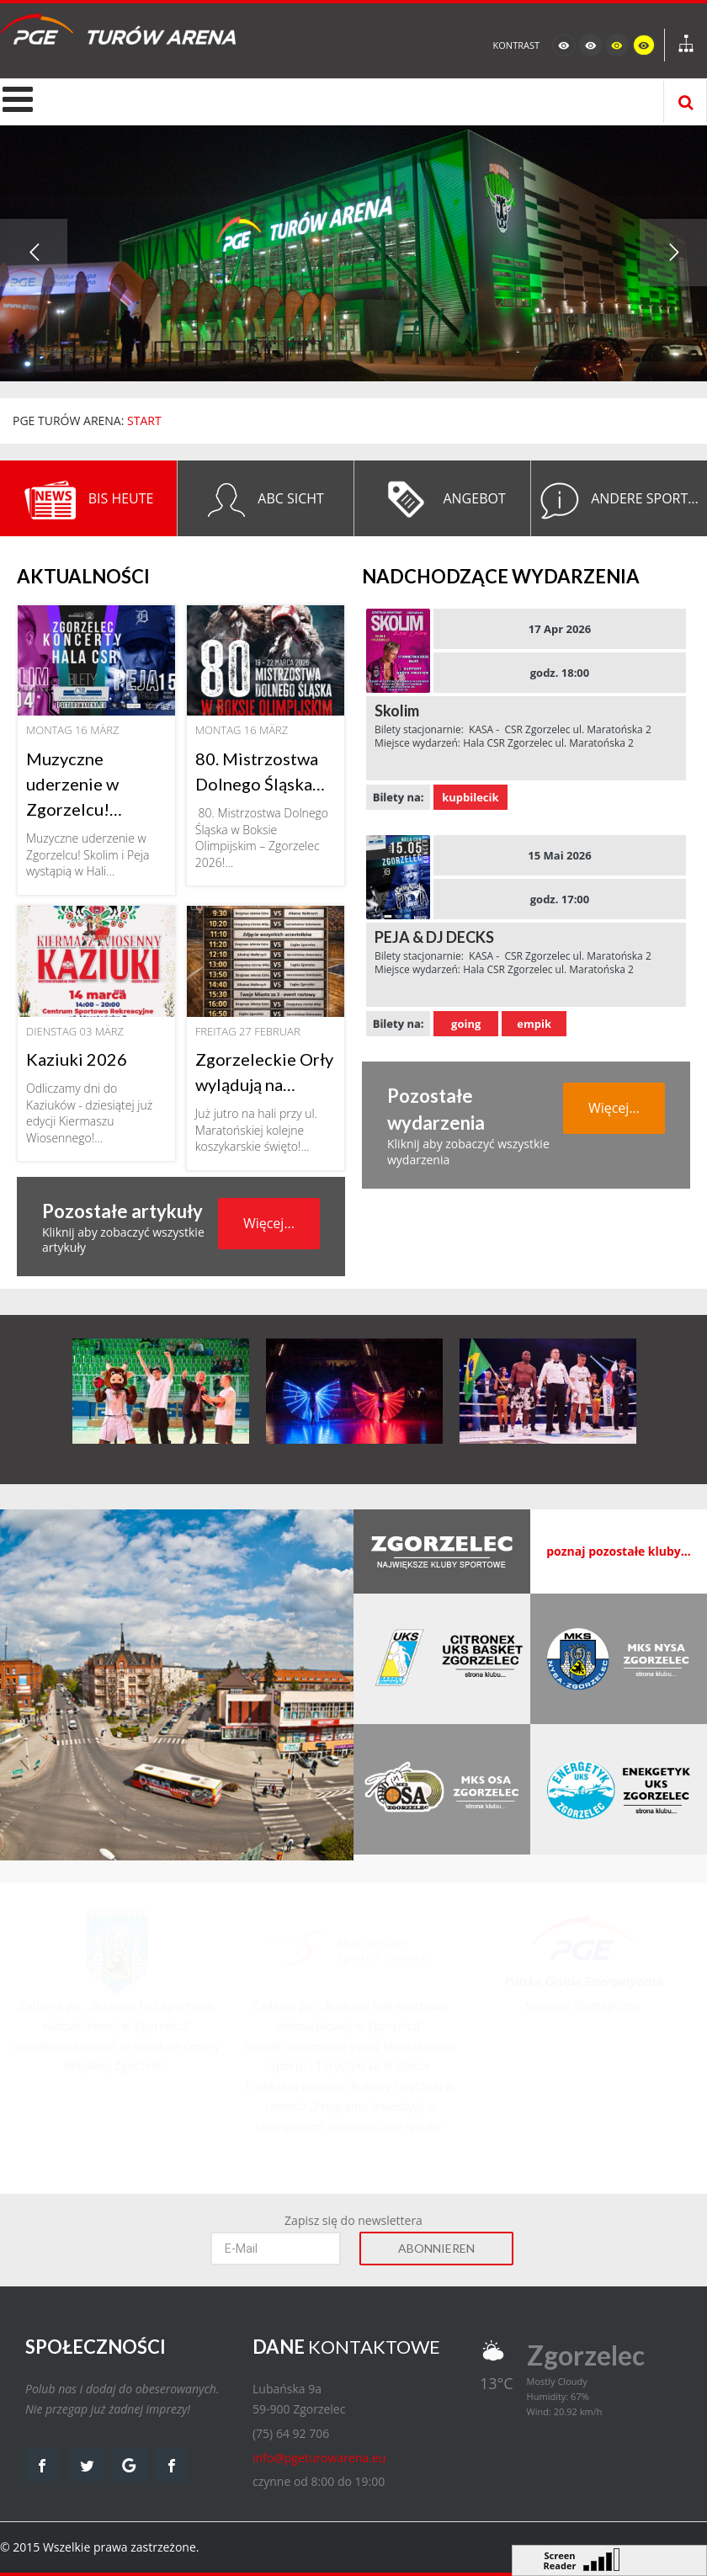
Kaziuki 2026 (76, 1059)
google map (129, 2465)
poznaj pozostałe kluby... (618, 1551)
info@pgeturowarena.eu (318, 2458)
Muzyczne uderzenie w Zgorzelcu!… (74, 783)
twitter (87, 2465)
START (144, 420)
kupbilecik (470, 797)
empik (534, 1023)
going (466, 1023)
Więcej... (269, 1223)
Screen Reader (560, 2559)
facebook (42, 2465)
